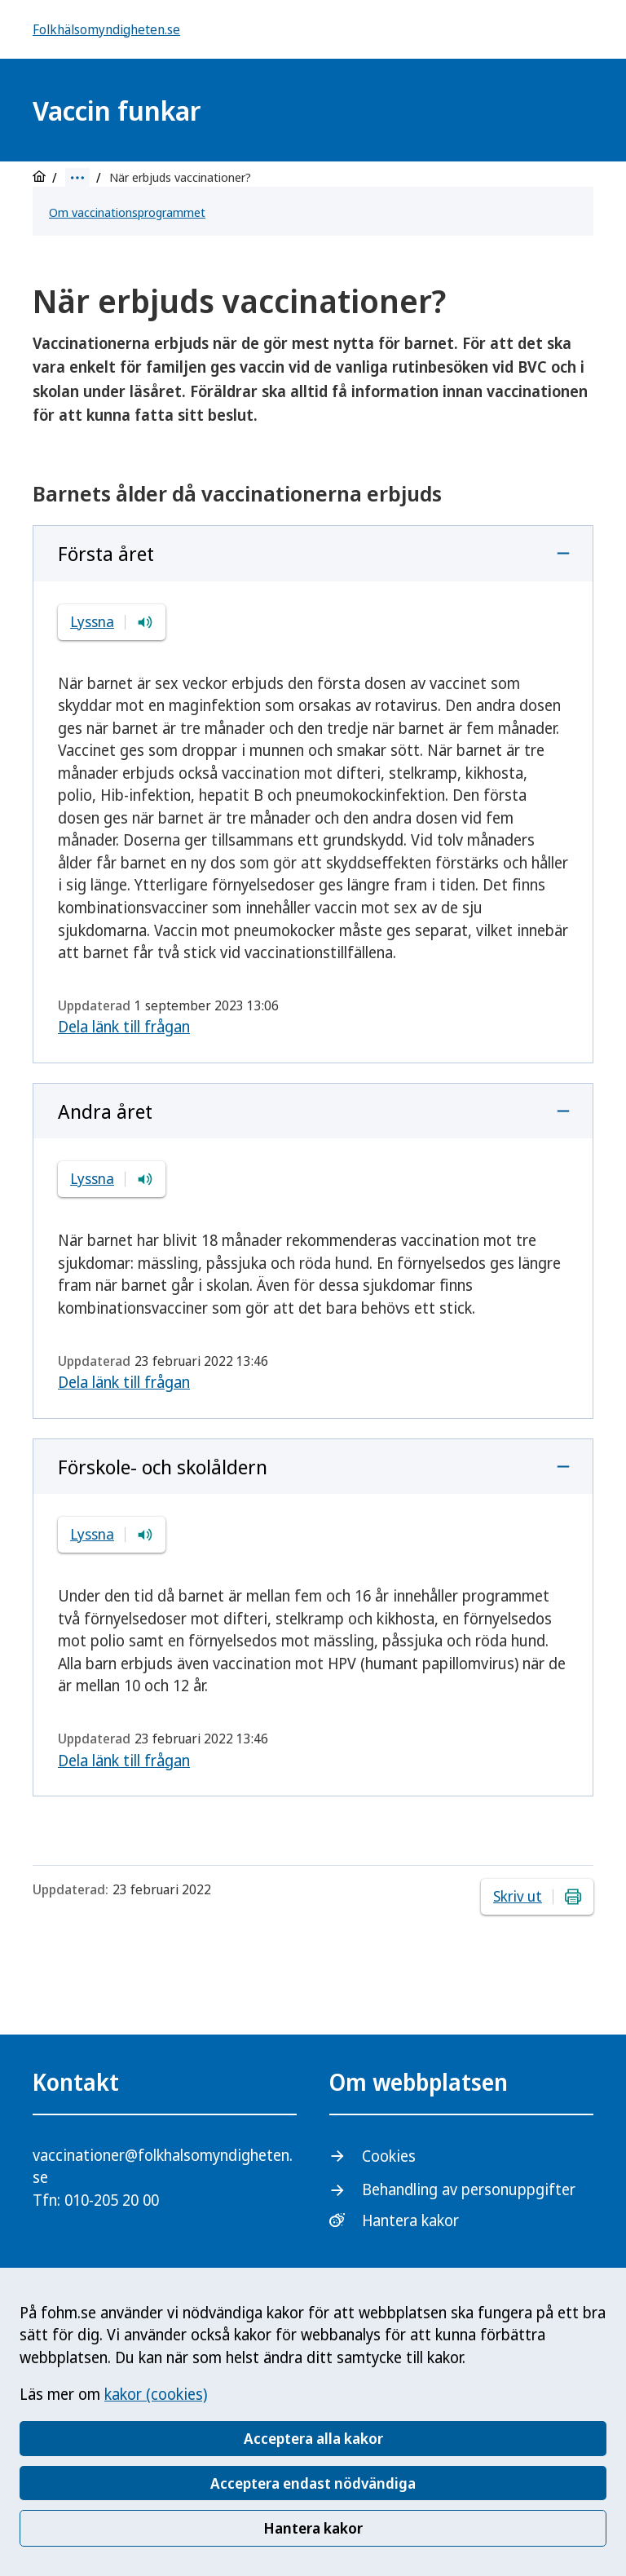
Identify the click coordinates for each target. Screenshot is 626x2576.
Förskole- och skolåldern (162, 1466)
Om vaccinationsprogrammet (127, 212)
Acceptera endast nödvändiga (313, 2483)
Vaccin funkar (117, 110)
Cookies (389, 2156)
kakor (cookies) (155, 2394)
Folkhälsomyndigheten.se (106, 29)
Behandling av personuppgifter (468, 2189)
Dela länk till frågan (124, 1026)
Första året (106, 553)
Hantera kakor (313, 2528)
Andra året (105, 1111)
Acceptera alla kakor (313, 2438)
